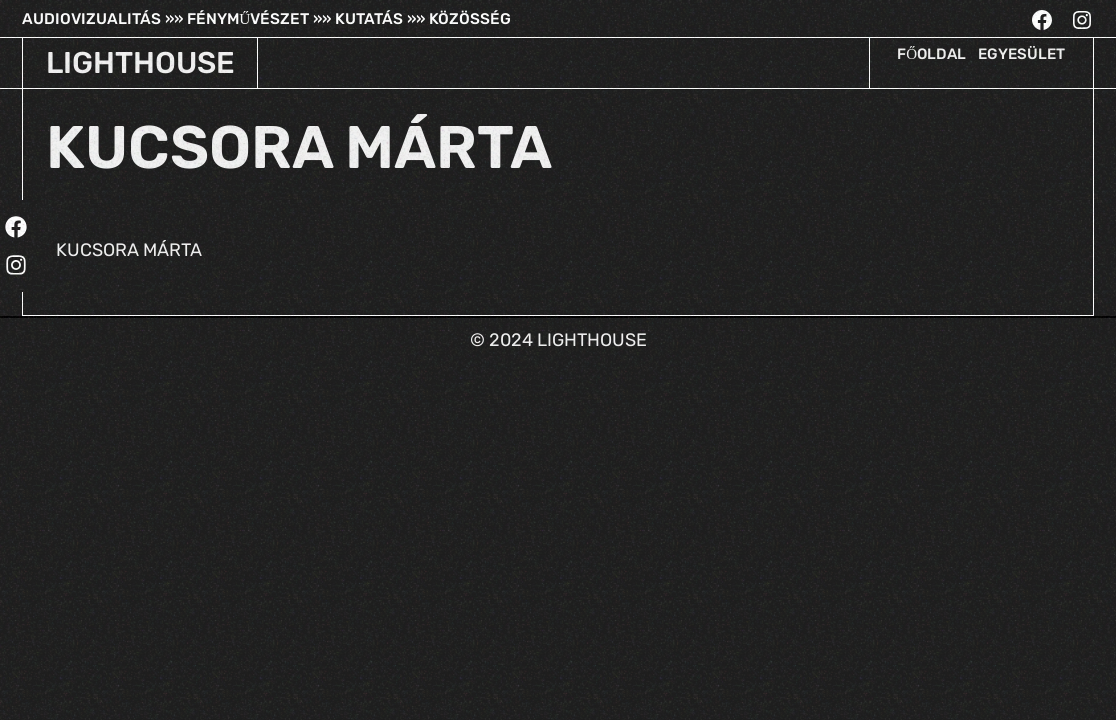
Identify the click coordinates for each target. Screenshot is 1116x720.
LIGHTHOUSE (140, 63)
